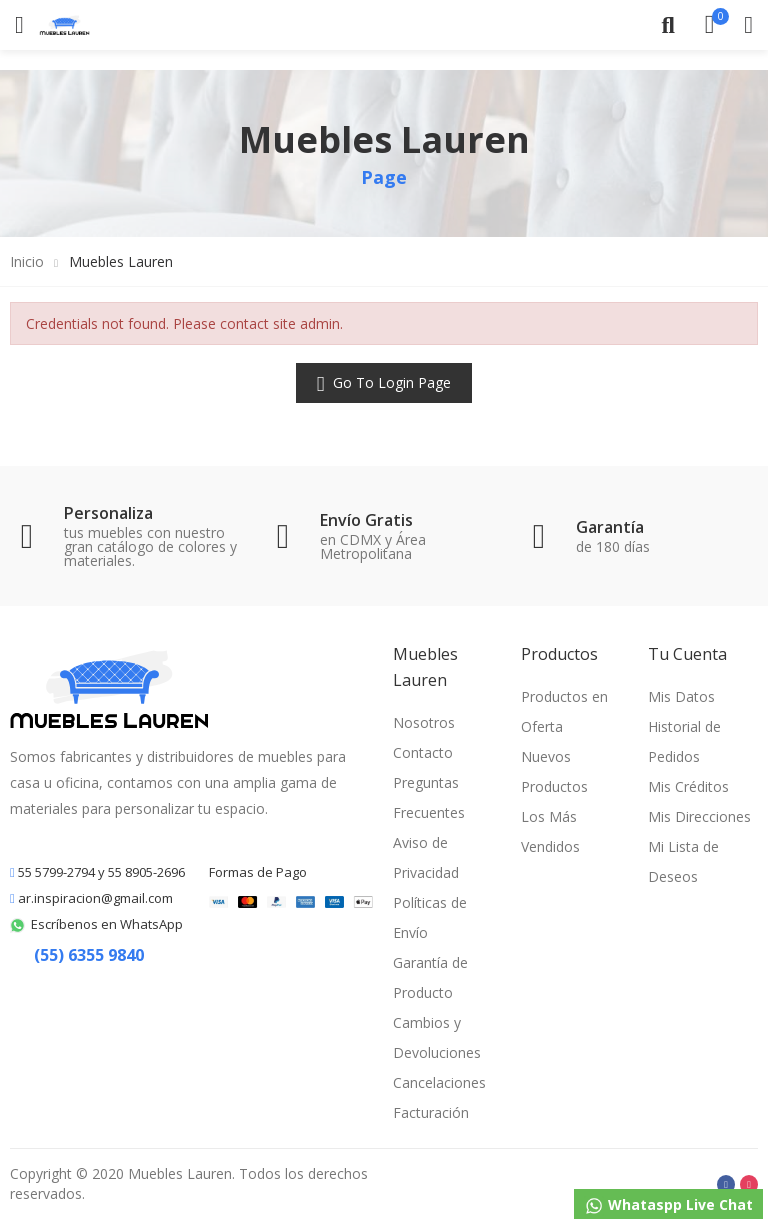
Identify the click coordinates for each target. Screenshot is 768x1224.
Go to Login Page (390, 382)
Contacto (423, 752)
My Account (748, 25)
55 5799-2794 (55, 872)
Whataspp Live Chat (668, 1205)
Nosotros (424, 722)
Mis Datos (681, 696)
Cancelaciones (439, 1082)
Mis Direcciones (699, 816)
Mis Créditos (688, 786)
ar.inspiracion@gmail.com (95, 898)
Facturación (431, 1112)
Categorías (19, 25)
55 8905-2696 (146, 872)
